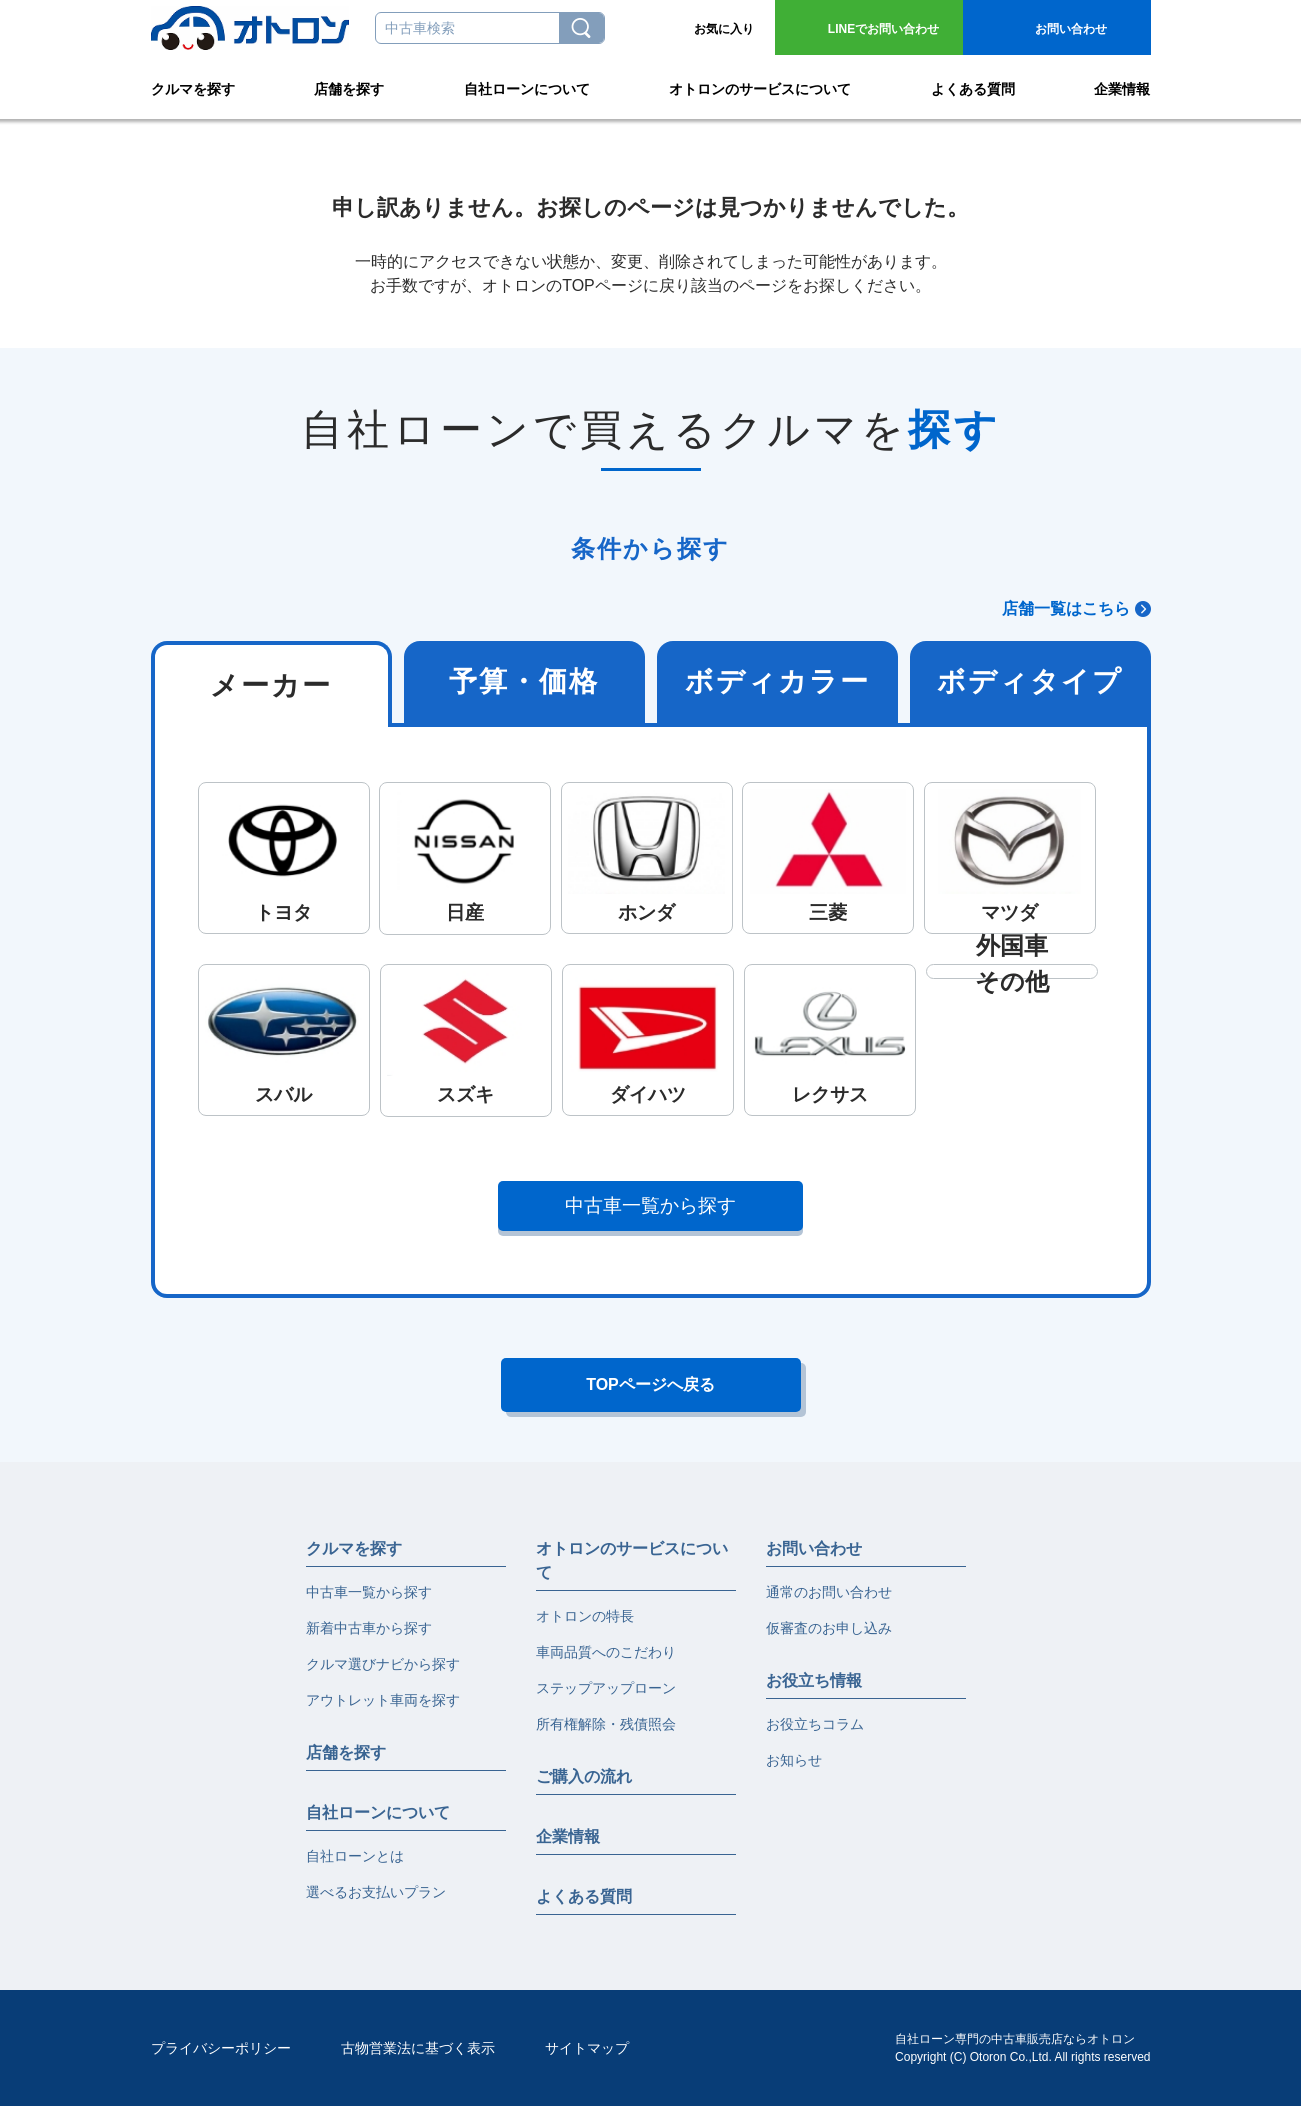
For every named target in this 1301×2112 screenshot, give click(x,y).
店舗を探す (349, 86)
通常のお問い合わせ (829, 1598)
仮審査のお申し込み (829, 1634)
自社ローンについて (527, 86)
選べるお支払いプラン (376, 1898)
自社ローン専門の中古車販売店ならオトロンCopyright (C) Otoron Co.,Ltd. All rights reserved (1022, 2054)
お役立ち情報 (814, 1686)
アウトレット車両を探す (383, 1706)
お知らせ (794, 1766)
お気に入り (724, 29)
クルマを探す (193, 86)
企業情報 (1122, 86)
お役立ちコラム (815, 1730)
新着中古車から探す (369, 1634)
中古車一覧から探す (650, 1205)
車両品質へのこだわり (606, 1658)
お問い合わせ (883, 29)
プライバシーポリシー (221, 2054)
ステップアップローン (606, 1694)
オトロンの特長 (585, 1622)
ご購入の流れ (584, 1782)
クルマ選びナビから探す (383, 1670)
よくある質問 (973, 86)
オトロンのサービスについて (760, 86)
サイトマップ (587, 2054)
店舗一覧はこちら (1066, 608)
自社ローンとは (355, 1862)
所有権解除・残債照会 (606, 1730)
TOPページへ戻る (650, 1388)
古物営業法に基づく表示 (418, 2054)
